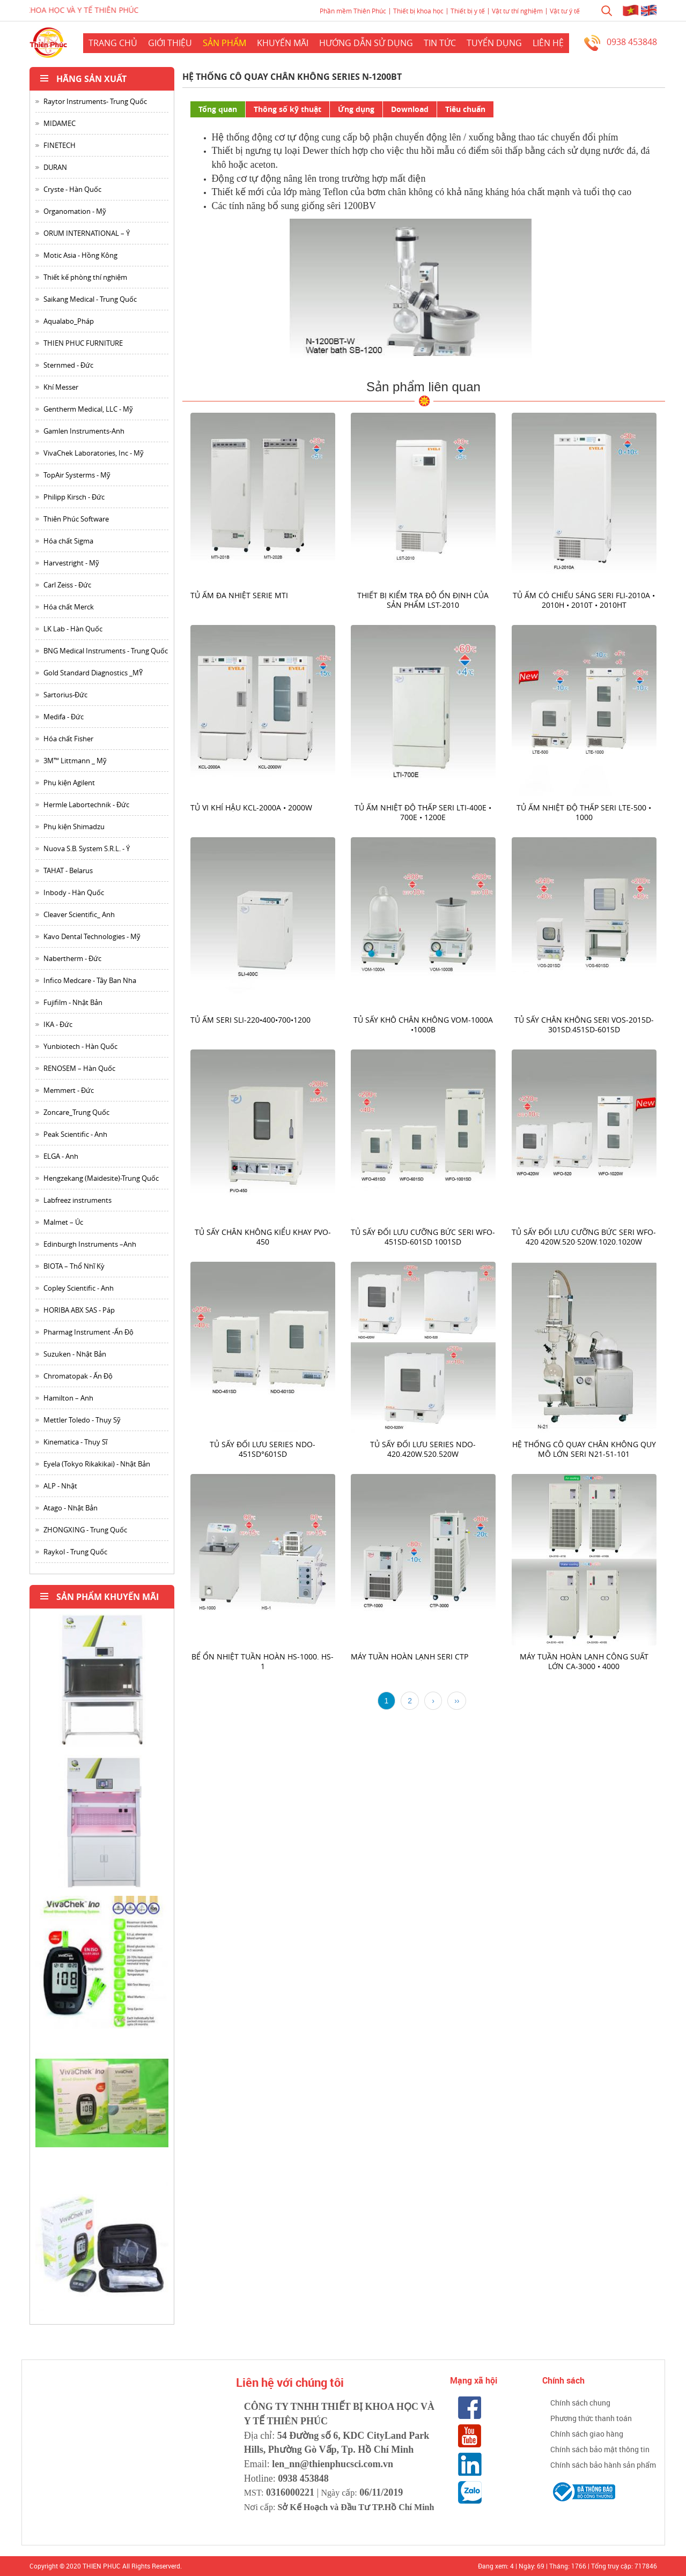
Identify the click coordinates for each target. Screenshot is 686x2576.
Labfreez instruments (77, 1200)
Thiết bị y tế (468, 10)
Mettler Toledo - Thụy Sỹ (82, 1420)
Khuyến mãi (282, 43)
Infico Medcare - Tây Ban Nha (89, 980)
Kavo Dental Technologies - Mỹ (92, 936)
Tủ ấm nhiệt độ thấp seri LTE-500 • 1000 (584, 812)
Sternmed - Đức (68, 365)
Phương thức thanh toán (591, 2418)
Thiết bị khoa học (418, 10)
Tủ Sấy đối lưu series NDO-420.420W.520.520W (423, 1449)
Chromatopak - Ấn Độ (78, 1376)
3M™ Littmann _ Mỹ (75, 760)
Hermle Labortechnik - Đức (86, 804)
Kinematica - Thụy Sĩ (75, 1442)
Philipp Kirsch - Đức (74, 497)
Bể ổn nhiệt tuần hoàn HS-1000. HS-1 (262, 1661)
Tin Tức (440, 43)
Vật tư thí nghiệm (517, 10)
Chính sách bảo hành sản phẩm (603, 2465)
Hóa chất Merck (68, 607)
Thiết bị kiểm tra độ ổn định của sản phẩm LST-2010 (423, 600)
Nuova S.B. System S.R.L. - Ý (86, 848)
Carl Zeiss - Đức (67, 585)
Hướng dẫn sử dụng (366, 43)
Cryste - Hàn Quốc (72, 189)
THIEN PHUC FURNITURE (83, 343)
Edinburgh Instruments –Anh (89, 1244)
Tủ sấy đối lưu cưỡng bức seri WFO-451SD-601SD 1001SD (423, 1237)
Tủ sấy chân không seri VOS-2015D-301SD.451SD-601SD (584, 1024)
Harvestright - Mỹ (71, 563)
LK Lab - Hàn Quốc (72, 629)
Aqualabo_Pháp (68, 321)
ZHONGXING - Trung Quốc (85, 1530)
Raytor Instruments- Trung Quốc (95, 101)
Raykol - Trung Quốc (75, 1552)
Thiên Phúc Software (76, 519)
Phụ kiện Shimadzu (74, 826)
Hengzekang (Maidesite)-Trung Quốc (101, 1178)
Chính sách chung (580, 2403)
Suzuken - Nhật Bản (74, 1354)
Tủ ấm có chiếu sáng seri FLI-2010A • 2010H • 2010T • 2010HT (584, 600)
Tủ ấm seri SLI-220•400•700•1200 (250, 1020)
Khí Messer (60, 387)
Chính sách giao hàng (586, 2434)
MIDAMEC (59, 123)
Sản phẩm (224, 43)
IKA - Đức (57, 1024)
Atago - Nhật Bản (70, 1508)
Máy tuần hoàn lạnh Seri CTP (409, 1656)
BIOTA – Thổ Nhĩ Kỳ (74, 1266)
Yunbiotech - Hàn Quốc (80, 1046)
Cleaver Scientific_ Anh (79, 914)
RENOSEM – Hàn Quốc (79, 1068)
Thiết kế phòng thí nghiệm (85, 277)
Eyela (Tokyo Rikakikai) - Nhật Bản (96, 1464)
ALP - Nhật (60, 1486)
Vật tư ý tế (565, 10)
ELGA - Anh (60, 1156)
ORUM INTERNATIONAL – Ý (86, 233)
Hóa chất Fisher (68, 738)
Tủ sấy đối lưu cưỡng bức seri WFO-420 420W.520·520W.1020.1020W (584, 1237)
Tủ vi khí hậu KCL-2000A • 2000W (251, 807)
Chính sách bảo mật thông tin (600, 2449)
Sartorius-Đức (65, 694)
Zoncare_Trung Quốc (76, 1112)
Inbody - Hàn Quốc (73, 892)
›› (456, 1700)
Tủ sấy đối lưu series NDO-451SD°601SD (262, 1449)
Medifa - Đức (63, 716)
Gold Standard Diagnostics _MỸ (93, 672)
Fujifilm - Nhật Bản (72, 1002)
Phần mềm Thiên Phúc (353, 10)
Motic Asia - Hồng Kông (80, 255)
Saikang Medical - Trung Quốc (90, 299)
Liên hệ (548, 43)
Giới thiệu (170, 43)
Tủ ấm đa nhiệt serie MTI (239, 595)
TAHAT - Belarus (68, 870)
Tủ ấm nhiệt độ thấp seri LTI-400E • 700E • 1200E (423, 812)
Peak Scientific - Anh (75, 1134)
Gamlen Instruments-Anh (83, 431)
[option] (101, 1684)
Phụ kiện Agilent (69, 782)
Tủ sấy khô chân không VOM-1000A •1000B (423, 1024)
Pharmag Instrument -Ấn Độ (88, 1332)
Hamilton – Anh (68, 1398)
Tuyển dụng (494, 43)
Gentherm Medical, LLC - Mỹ (88, 409)
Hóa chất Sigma (68, 541)
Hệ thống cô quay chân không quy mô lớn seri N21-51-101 (584, 1449)
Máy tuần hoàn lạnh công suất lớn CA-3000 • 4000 (584, 1661)
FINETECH (59, 145)
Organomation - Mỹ (74, 211)
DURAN (55, 167)
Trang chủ (112, 43)
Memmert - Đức (68, 1090)
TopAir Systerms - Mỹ (76, 475)
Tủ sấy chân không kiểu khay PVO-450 (262, 1237)
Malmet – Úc (63, 1222)
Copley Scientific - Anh (78, 1288)
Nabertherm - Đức (72, 958)
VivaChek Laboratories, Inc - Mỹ (93, 453)
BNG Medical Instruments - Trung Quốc (105, 651)
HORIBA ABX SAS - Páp (79, 1310)
